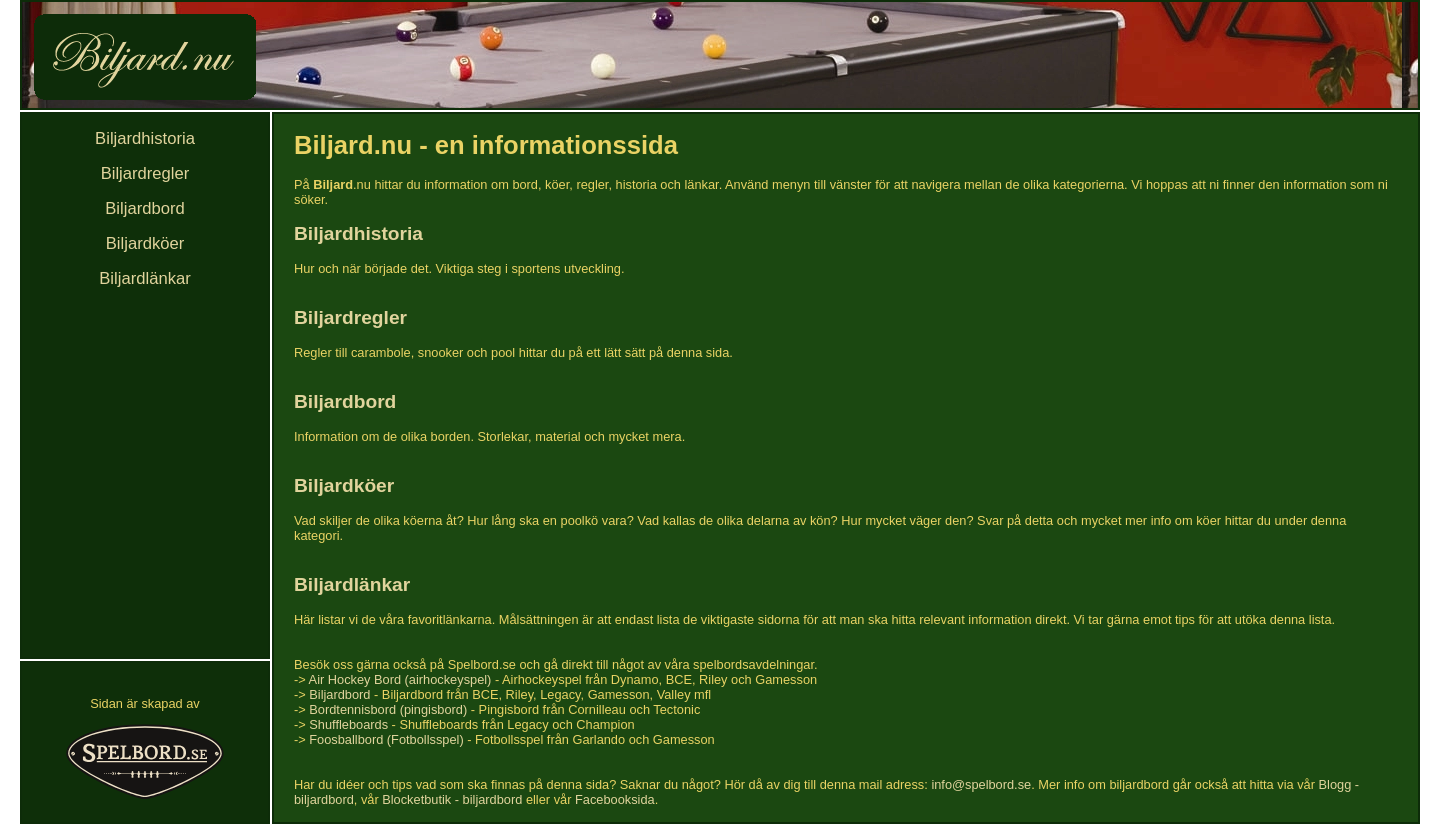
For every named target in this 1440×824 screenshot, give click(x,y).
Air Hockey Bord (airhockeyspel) (400, 679)
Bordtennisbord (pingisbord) (388, 709)
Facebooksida (615, 799)
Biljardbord (144, 208)
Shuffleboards (348, 724)
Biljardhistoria (145, 138)
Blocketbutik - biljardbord (452, 799)
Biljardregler (145, 173)
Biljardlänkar (144, 278)
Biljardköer (145, 243)
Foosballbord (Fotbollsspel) (386, 739)
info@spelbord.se (981, 784)
